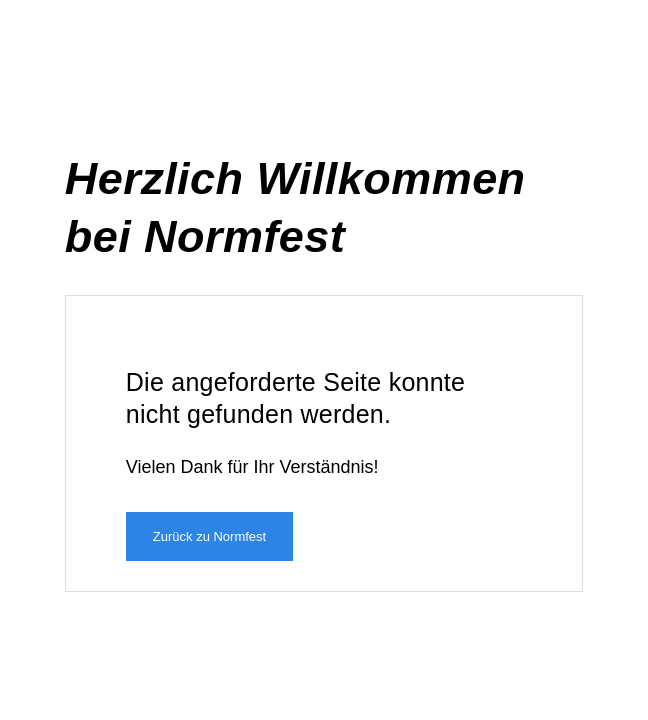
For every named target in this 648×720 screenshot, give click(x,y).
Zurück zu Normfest (209, 536)
